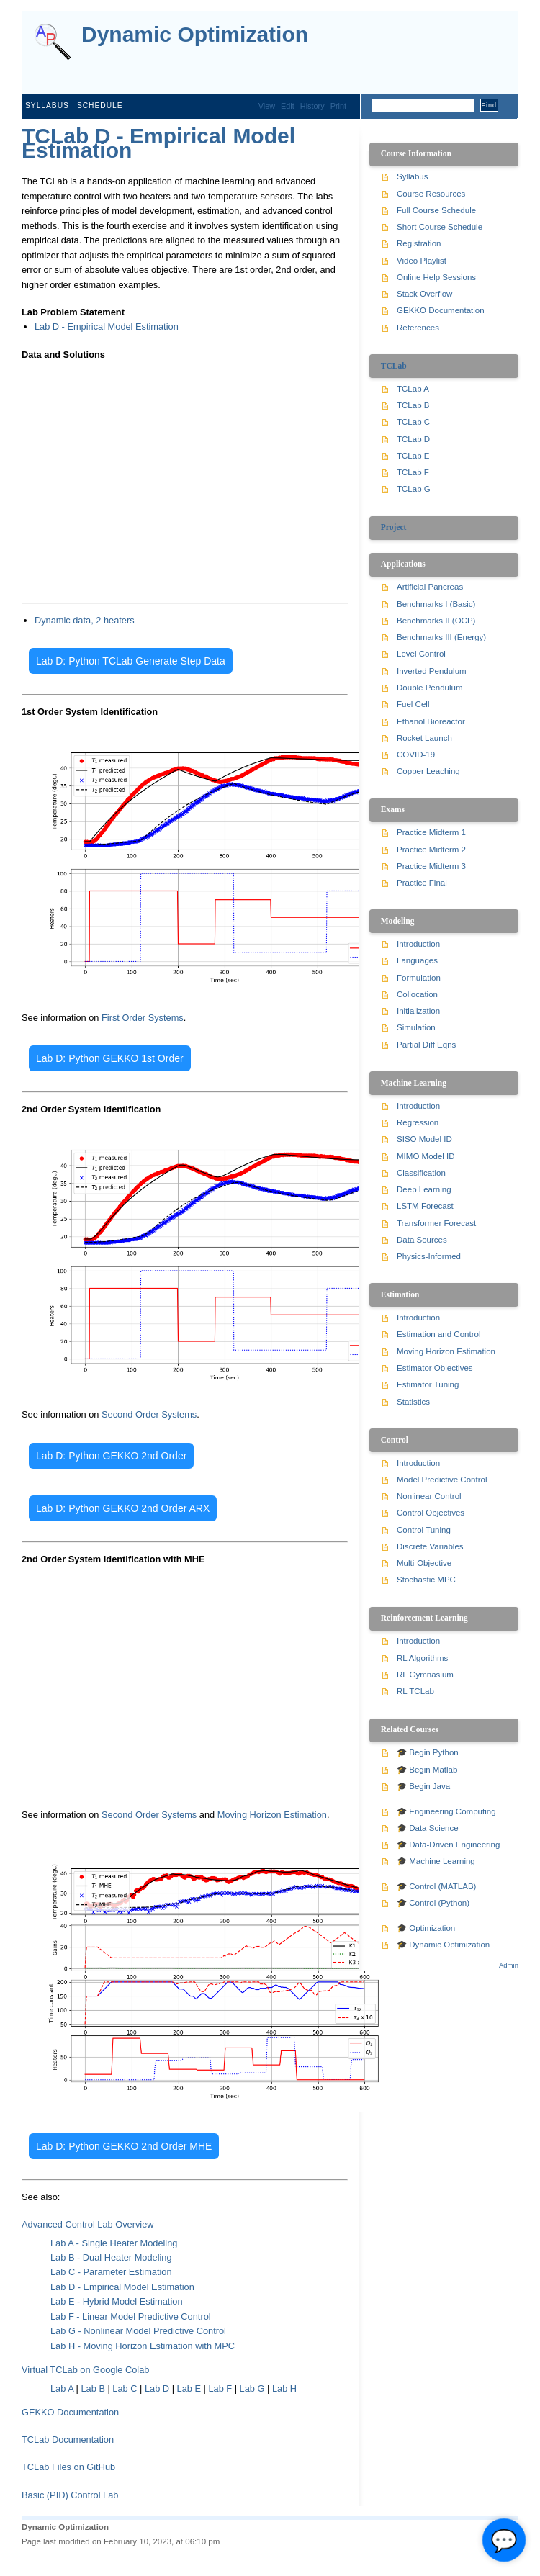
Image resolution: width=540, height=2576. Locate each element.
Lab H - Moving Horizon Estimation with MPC (142, 2346)
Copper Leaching (428, 771)
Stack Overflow (424, 293)
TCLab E (413, 455)
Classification (421, 1172)
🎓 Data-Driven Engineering (448, 1844)
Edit (287, 106)
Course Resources (431, 193)
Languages (417, 960)
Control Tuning (424, 1530)
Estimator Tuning (428, 1384)
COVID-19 (416, 754)
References (418, 327)
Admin (508, 1965)
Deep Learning (424, 1189)
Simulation (416, 1027)
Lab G (252, 2388)
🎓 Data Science (428, 1828)
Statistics (413, 1401)
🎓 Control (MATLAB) (436, 1886)
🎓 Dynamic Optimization (443, 1944)
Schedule (100, 105)
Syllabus (47, 105)
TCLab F (413, 472)
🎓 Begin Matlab (427, 1769)
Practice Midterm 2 (431, 849)
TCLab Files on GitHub (68, 2467)
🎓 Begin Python (428, 1752)
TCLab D (413, 439)
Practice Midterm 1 (431, 832)
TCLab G (414, 489)
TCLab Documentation (68, 2439)
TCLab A (413, 388)
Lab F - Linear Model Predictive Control (130, 2316)
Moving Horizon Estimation (272, 1814)
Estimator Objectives (435, 1368)
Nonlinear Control (429, 1496)
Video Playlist (421, 260)
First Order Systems (143, 1017)
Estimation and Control (439, 1334)
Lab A (61, 2388)
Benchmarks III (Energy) (441, 637)
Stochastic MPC (426, 1579)
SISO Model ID (424, 1139)
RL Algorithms (422, 1658)
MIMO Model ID (426, 1156)
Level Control (421, 653)
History (312, 106)
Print (338, 106)
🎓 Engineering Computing (446, 1811)
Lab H (284, 2388)
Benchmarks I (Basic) (436, 604)
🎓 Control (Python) (433, 1903)
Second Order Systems (149, 1414)
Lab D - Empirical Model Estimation (107, 326)
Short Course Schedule (439, 226)
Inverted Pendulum (432, 671)
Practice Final (422, 882)
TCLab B (413, 405)
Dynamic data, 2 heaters (85, 620)
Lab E (189, 2388)
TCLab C (413, 422)
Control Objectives (430, 1512)
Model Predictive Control (442, 1479)
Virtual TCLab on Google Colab (85, 2369)
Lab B (92, 2388)
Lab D (157, 2388)
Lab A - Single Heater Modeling (113, 2243)
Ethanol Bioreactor (431, 721)
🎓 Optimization (426, 1928)
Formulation (419, 977)
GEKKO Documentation (70, 2412)
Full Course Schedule (436, 210)
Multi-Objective (424, 1563)
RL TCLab (415, 1691)
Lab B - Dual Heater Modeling (111, 2257)
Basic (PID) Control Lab (70, 2495)
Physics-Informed (429, 1256)
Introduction (418, 944)
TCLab (394, 365)
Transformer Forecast (436, 1223)
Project (394, 527)
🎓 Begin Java (423, 1786)
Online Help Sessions (436, 277)
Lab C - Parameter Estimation (111, 2271)
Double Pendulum (430, 687)
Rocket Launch (424, 738)
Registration (419, 243)
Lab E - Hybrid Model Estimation (116, 2301)
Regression (417, 1122)
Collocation (417, 994)
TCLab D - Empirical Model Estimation (158, 143)
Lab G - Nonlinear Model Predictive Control (138, 2330)
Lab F (220, 2388)
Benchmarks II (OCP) (436, 620)
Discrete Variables (430, 1546)
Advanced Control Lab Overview (88, 2224)
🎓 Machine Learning (436, 1861)
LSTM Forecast (425, 1206)
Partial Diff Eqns (426, 1044)
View (266, 106)
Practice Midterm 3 (431, 866)
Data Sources (422, 1239)
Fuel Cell (413, 704)
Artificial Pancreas (430, 586)
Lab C (124, 2388)
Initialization (418, 1010)
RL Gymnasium (425, 1674)
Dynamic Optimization (194, 35)
